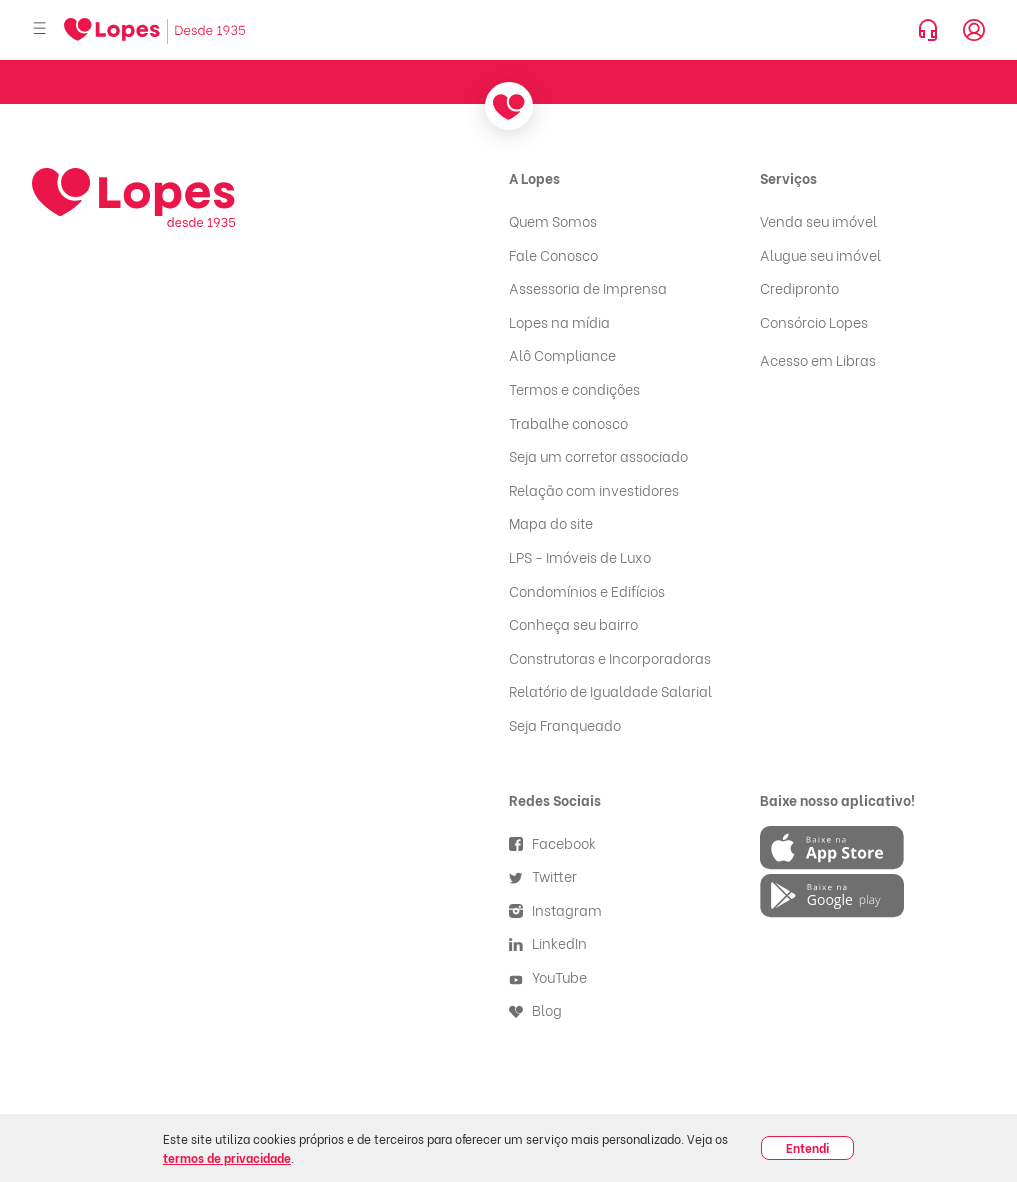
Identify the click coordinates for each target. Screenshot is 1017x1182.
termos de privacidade (227, 1157)
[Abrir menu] (40, 29)
